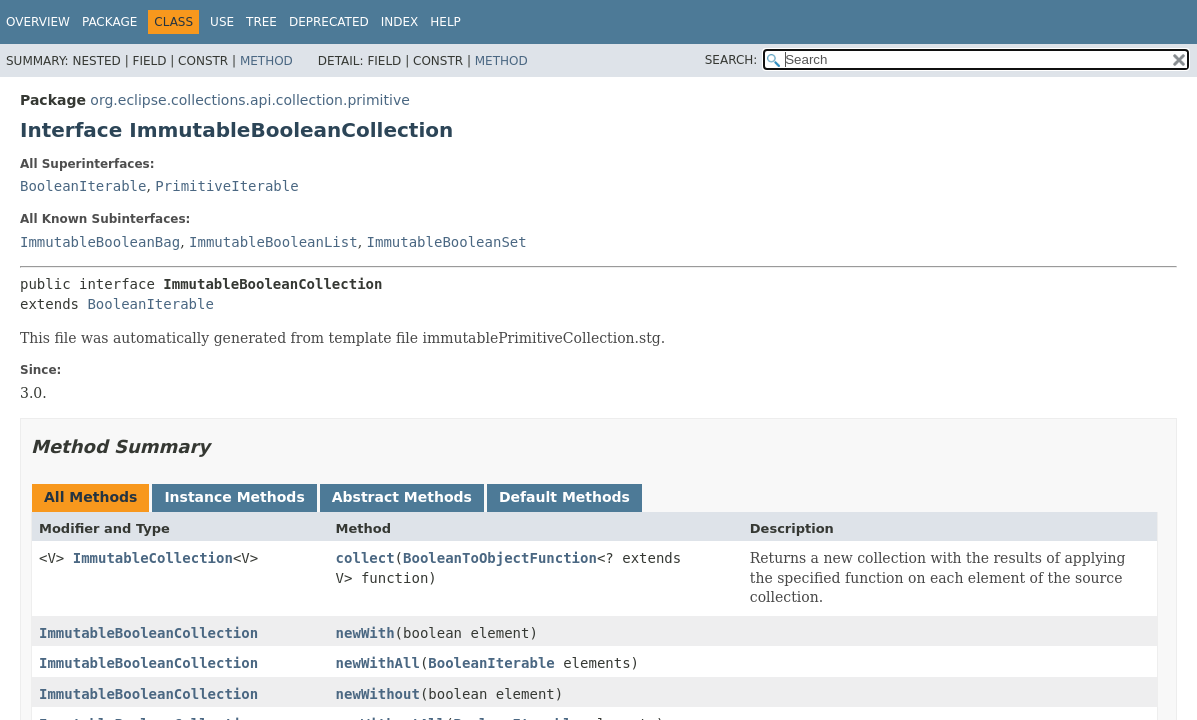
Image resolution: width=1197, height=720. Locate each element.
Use (222, 22)
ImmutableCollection (153, 558)
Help (445, 22)
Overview (38, 22)
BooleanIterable (83, 186)
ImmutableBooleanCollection (148, 633)
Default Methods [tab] (564, 497)
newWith (365, 633)
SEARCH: (731, 60)
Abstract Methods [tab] (402, 497)
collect (365, 558)
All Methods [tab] (90, 497)
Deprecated (329, 22)
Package (109, 22)
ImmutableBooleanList (273, 242)
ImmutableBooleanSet (447, 242)
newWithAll (378, 663)
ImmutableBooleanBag (100, 242)
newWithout (378, 694)
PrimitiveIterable (226, 186)
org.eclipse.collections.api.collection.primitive (249, 100)
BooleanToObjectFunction (500, 558)
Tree (261, 22)
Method (266, 61)
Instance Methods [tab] (234, 497)
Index (400, 22)
